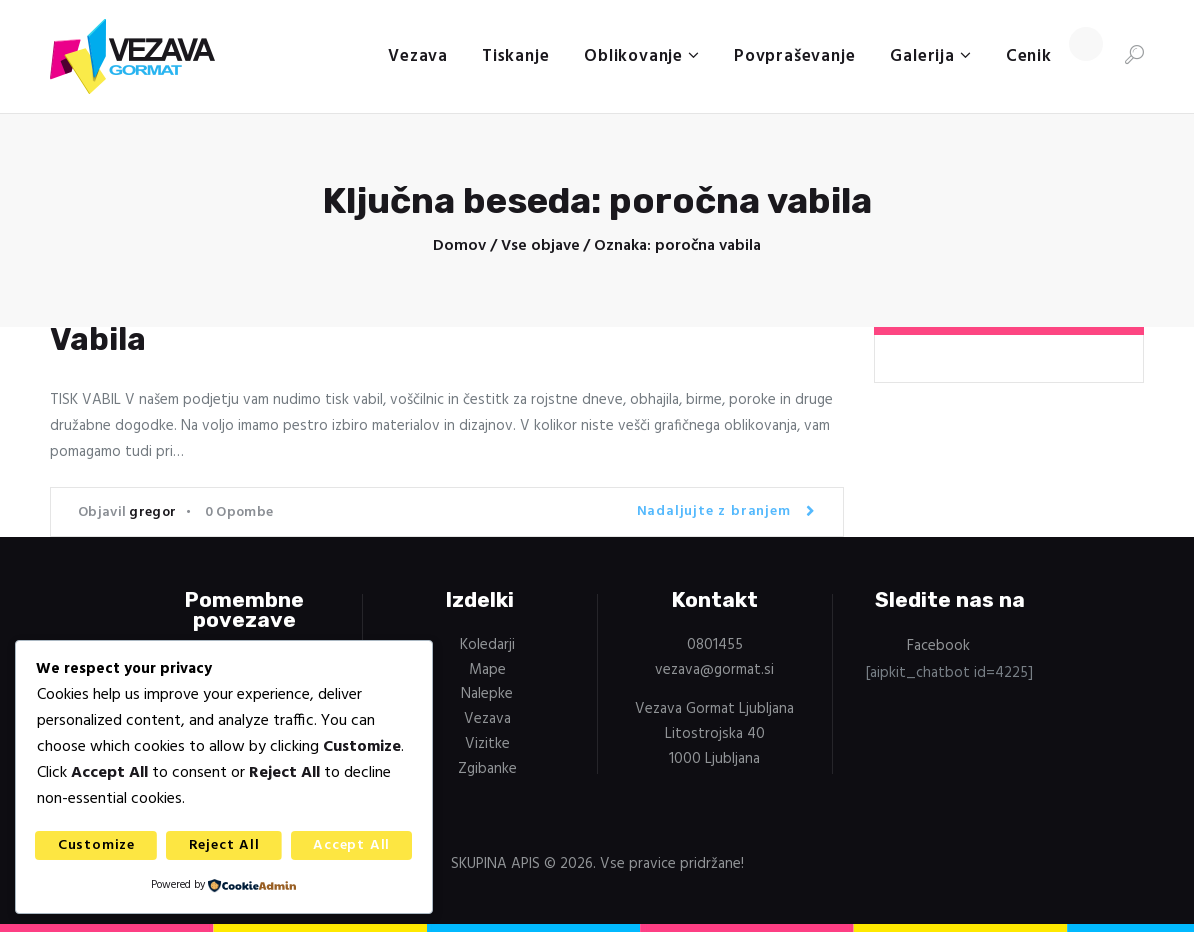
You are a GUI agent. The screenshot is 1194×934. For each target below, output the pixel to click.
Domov (459, 246)
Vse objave (540, 246)
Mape (487, 671)
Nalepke (487, 695)
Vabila (98, 340)
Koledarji (487, 646)
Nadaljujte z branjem (714, 512)
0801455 (715, 646)
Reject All (224, 845)
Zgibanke (487, 770)
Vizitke (487, 745)
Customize (96, 845)
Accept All (351, 845)
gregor (152, 513)
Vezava (487, 720)
